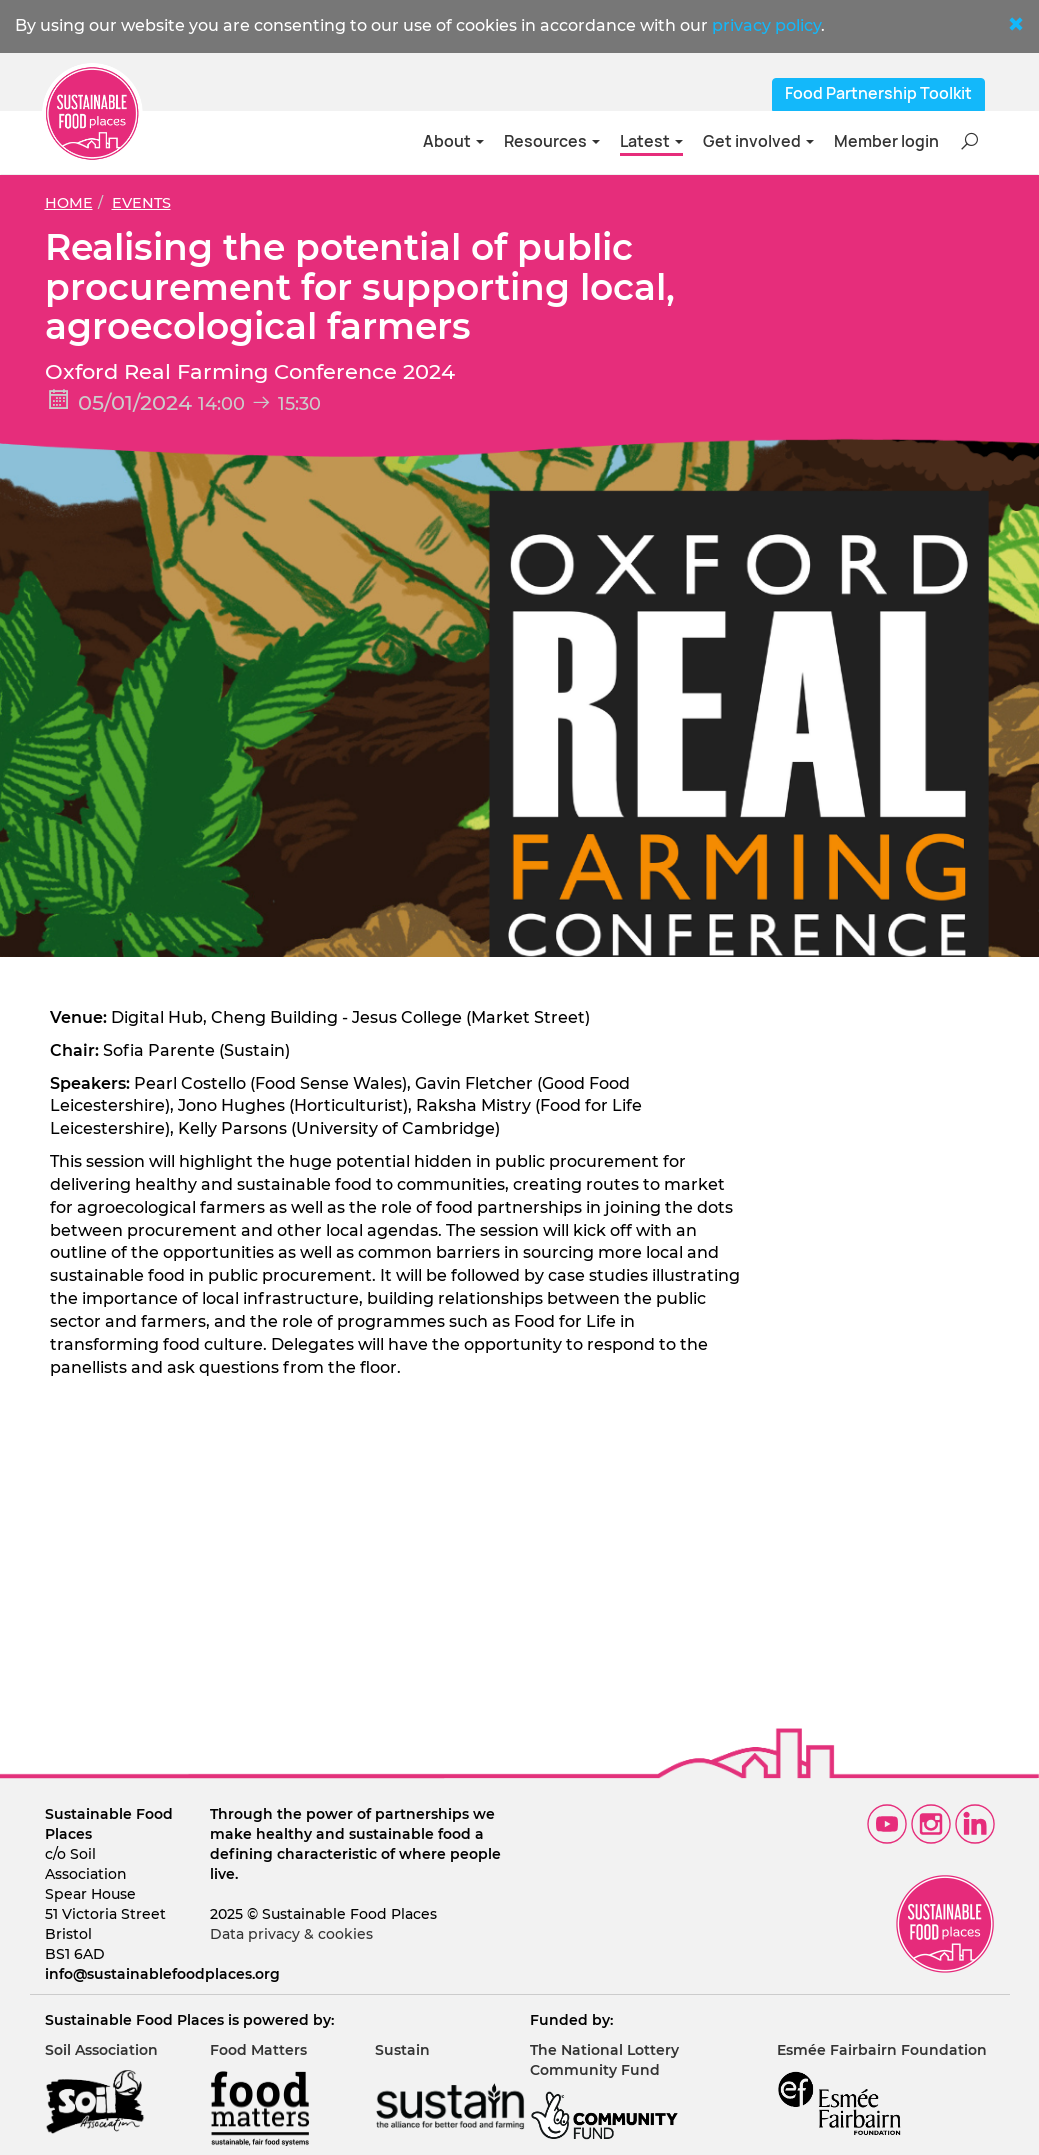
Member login (886, 141)
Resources (552, 141)
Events (141, 203)
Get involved (758, 141)
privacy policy (766, 25)
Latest (651, 141)
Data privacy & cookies (291, 1934)
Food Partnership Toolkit (878, 93)
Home (69, 203)
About (453, 141)
